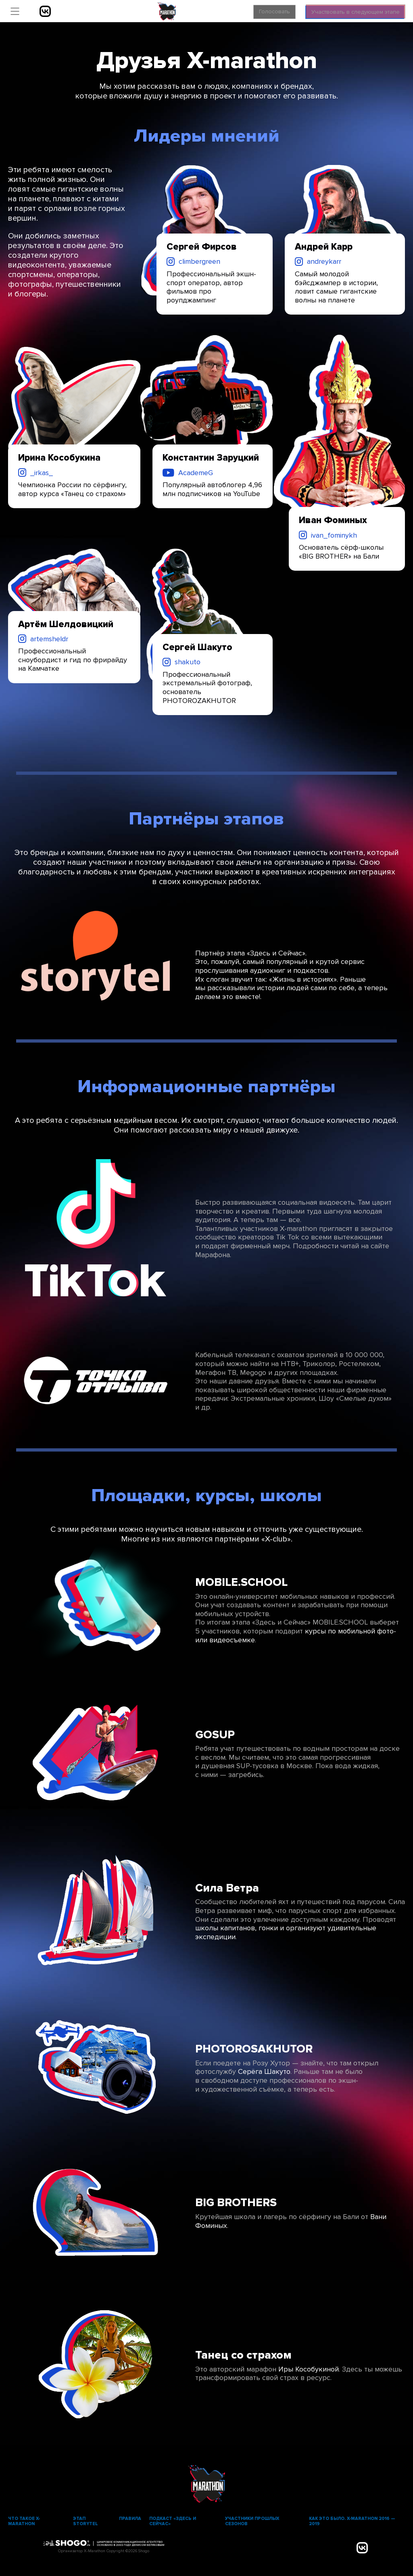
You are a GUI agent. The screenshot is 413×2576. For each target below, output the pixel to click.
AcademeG (195, 472)
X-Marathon (167, 11)
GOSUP (215, 1735)
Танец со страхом (243, 2355)
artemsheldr (49, 638)
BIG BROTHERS (236, 2202)
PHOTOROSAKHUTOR (254, 2049)
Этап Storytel (85, 2521)
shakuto (187, 661)
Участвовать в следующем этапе (350, 10)
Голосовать (258, 11)
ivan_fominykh (334, 535)
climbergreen (199, 261)
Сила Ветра (227, 1888)
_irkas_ (41, 472)
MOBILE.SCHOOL (241, 1582)
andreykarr (324, 261)
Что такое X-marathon (24, 2521)
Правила (130, 2518)
